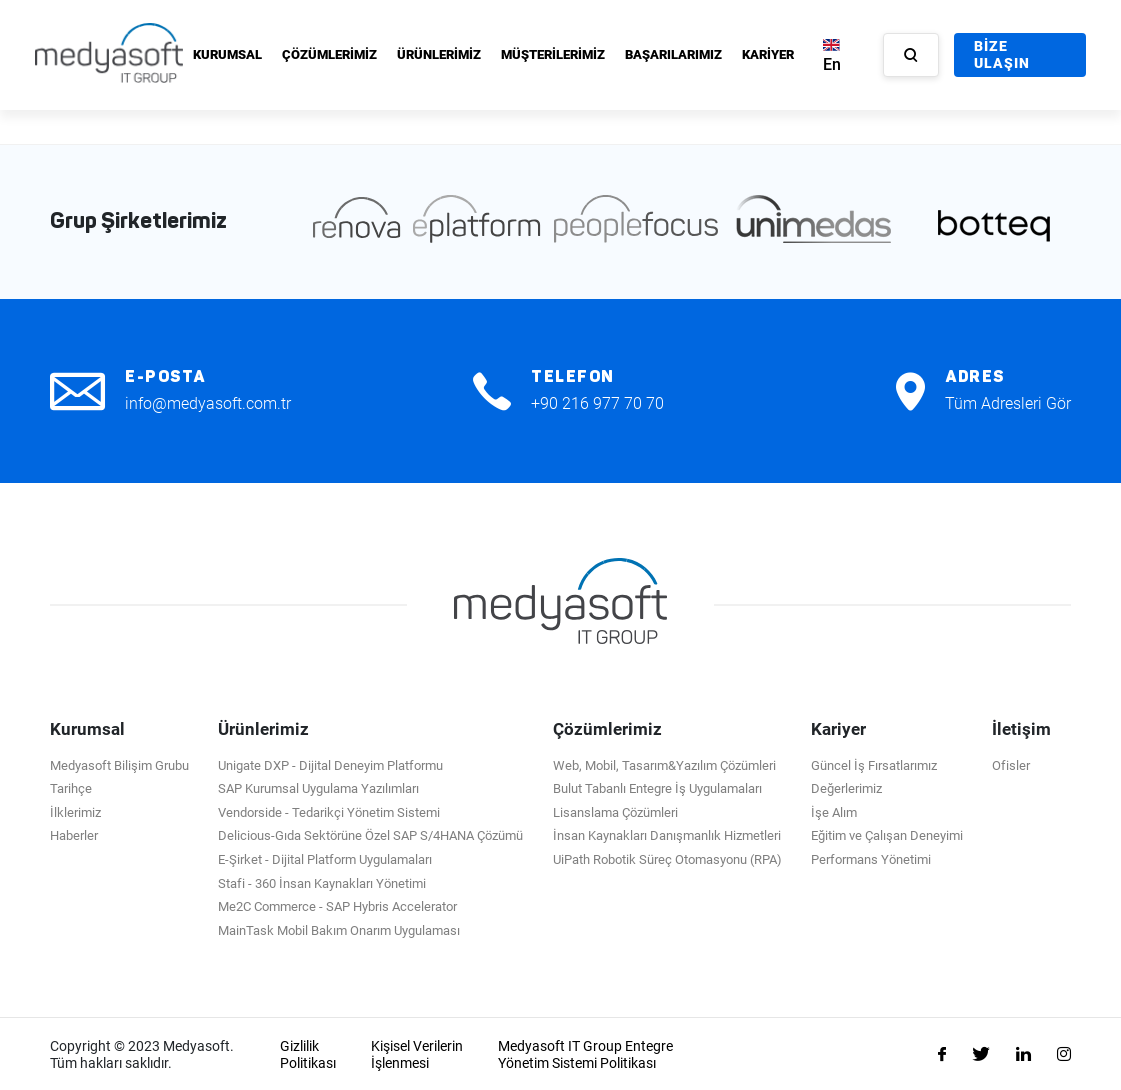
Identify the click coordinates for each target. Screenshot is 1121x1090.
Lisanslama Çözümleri (615, 810)
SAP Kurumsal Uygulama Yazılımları (318, 787)
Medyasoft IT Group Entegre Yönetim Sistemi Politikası (585, 1053)
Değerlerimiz (846, 787)
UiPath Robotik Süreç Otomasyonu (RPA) (667, 858)
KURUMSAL (227, 54)
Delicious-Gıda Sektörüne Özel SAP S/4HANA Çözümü (370, 834)
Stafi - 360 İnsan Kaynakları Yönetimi (322, 881)
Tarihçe (71, 787)
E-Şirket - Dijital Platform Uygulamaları (325, 858)
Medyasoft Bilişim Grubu (119, 763)
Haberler (74, 834)
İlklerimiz (75, 810)
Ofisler (1011, 763)
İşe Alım (834, 810)
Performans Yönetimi (871, 858)
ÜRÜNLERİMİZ (439, 54)
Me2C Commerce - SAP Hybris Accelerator (337, 905)
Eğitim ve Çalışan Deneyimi (887, 834)
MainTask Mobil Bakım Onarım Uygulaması (339, 928)
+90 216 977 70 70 (597, 401)
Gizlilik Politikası (308, 1053)
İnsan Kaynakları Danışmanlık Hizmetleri (667, 834)
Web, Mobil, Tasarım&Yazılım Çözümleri (664, 763)
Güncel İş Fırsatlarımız (874, 763)
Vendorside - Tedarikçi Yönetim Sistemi (329, 810)
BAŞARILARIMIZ (673, 54)
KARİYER (768, 54)
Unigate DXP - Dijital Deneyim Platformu (330, 763)
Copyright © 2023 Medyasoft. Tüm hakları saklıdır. (142, 1053)
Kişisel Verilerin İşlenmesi (417, 1053)
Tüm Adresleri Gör (1008, 401)
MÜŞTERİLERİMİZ (553, 54)
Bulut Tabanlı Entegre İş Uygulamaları (657, 787)
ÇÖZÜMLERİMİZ (329, 54)
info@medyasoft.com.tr (208, 401)
